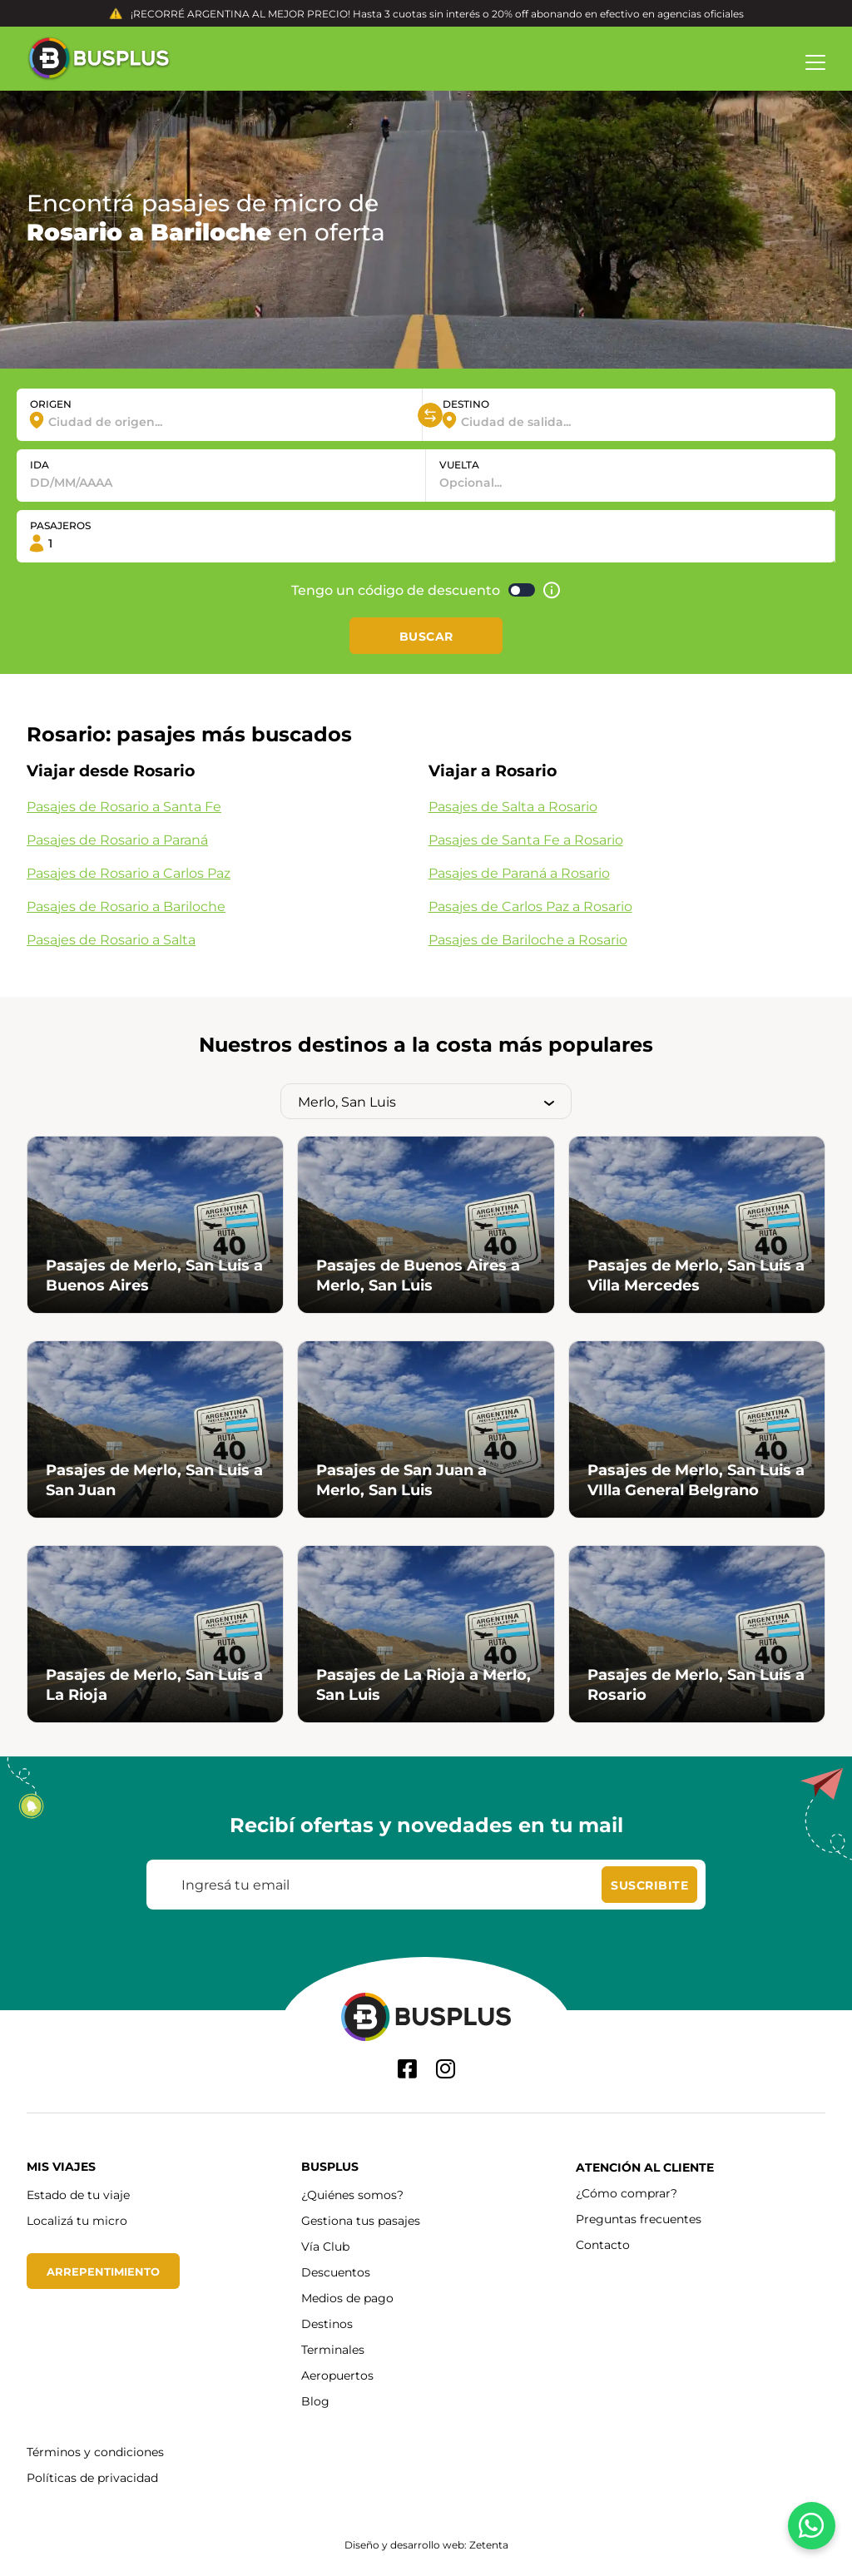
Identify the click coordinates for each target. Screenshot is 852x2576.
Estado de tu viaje (78, 2194)
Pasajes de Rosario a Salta (111, 939)
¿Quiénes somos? (352, 2194)
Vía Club (325, 2246)
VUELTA (459, 464)
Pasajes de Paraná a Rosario (519, 872)
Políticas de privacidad (92, 2477)
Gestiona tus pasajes (360, 2220)
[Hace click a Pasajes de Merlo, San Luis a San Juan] (155, 1429)
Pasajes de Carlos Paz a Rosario (530, 905)
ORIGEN (51, 403)
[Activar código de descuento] (521, 590)
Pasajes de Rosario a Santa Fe (124, 806)
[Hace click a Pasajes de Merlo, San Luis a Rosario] (696, 1634)
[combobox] (219, 421)
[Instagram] (445, 2069)
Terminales (332, 2349)
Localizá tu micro (77, 2220)
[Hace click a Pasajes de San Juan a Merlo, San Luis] (425, 1429)
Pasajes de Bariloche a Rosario (527, 939)
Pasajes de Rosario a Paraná (117, 839)
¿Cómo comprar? (626, 2193)
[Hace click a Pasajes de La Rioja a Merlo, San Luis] (425, 1634)
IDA (39, 464)
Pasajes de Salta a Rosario (512, 806)
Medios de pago (347, 2298)
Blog (315, 2401)
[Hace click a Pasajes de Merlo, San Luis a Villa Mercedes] (696, 1225)
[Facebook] (407, 2069)
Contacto (603, 2244)
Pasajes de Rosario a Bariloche (126, 905)
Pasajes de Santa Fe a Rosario (525, 839)
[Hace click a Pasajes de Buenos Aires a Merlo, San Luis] (425, 1225)
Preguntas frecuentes (638, 2219)
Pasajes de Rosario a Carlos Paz (128, 872)
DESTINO (466, 403)
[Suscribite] (649, 1884)
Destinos (327, 2323)
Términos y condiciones (95, 2452)
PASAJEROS (60, 525)
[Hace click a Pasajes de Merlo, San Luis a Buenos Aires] (155, 1225)
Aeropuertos (337, 2375)
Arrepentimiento (106, 2271)
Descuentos (335, 2272)
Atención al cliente (645, 2167)
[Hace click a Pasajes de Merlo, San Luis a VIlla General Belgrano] (696, 1429)
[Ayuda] (552, 589)
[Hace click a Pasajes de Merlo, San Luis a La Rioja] (155, 1634)
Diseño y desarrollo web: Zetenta (426, 2544)
